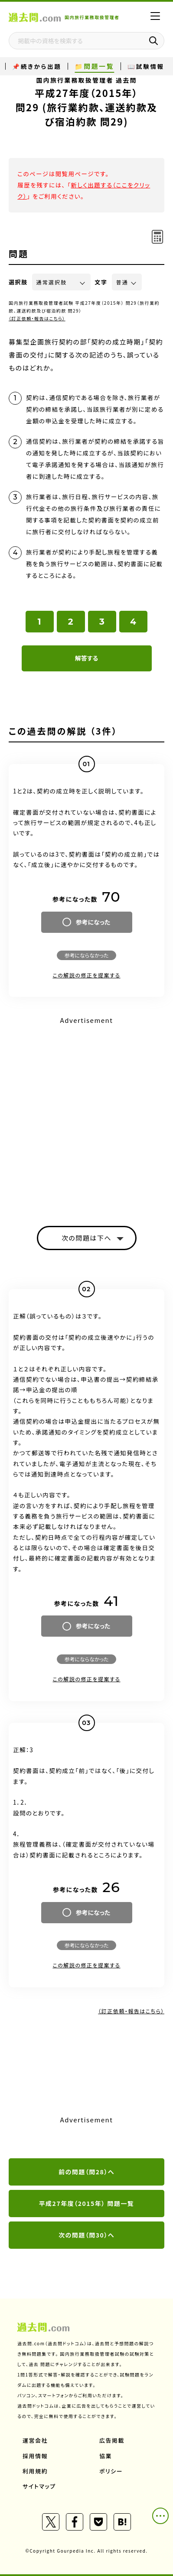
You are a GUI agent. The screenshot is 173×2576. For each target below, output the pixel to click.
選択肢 (18, 282)
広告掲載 (111, 2440)
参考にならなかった (86, 955)
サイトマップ (39, 2486)
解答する (86, 658)
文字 (101, 282)
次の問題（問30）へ (86, 2235)
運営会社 (35, 2440)
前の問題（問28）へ (86, 2171)
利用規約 (35, 2471)
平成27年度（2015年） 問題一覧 (86, 2203)
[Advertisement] (86, 1113)
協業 (105, 2456)
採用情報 (35, 2456)
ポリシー (111, 2471)
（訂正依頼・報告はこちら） (37, 318)
